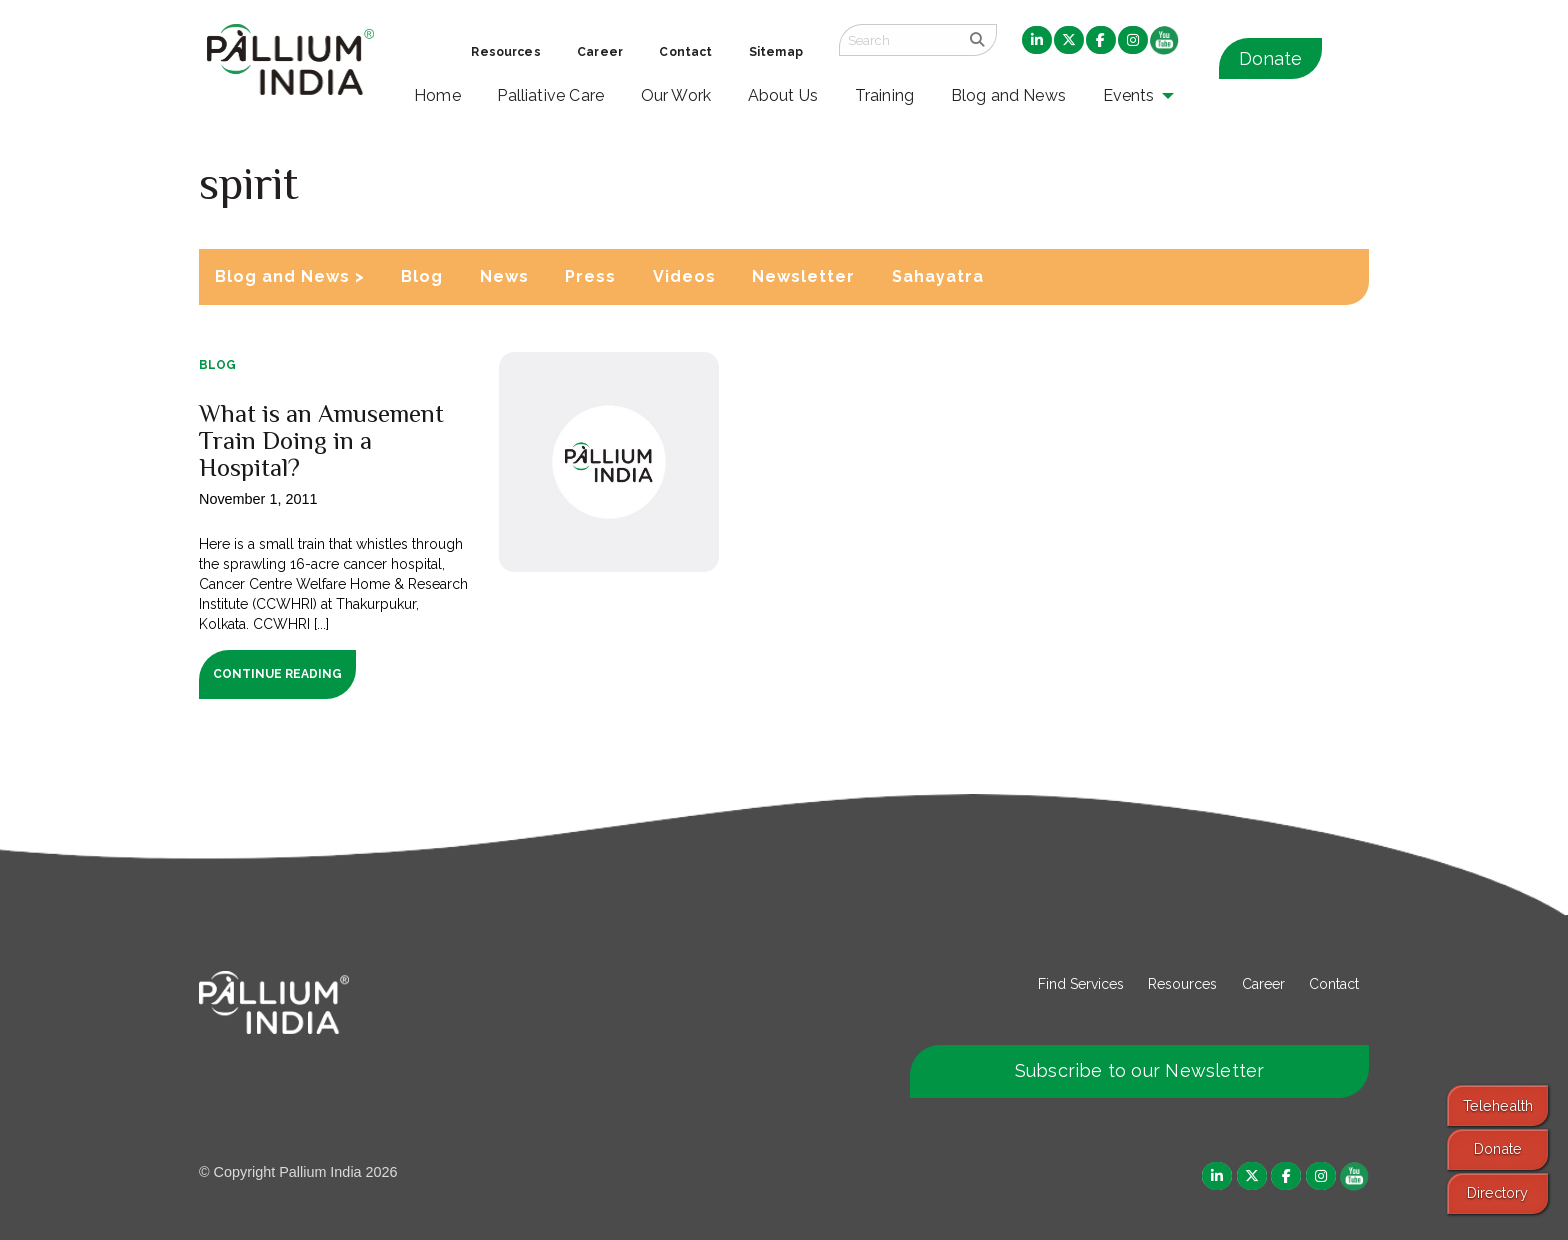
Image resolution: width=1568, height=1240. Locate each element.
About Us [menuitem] (783, 95)
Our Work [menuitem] (676, 95)
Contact (1334, 984)
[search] (977, 40)
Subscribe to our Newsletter (1140, 1070)
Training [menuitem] (885, 95)
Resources (1182, 984)
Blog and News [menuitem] (1008, 95)
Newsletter (803, 276)
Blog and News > (290, 276)
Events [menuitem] (1129, 95)
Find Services (1081, 984)
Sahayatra (938, 276)
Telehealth (1498, 1105)
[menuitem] (1037, 41)
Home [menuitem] (437, 95)
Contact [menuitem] (685, 52)
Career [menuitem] (600, 52)
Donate (1270, 58)
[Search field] (899, 40)
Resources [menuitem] (505, 52)
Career (1263, 984)
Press (590, 276)
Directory (1497, 1192)
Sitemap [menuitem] (776, 52)
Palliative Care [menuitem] (550, 95)
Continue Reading (277, 674)
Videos (684, 276)
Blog (422, 276)
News (504, 276)
